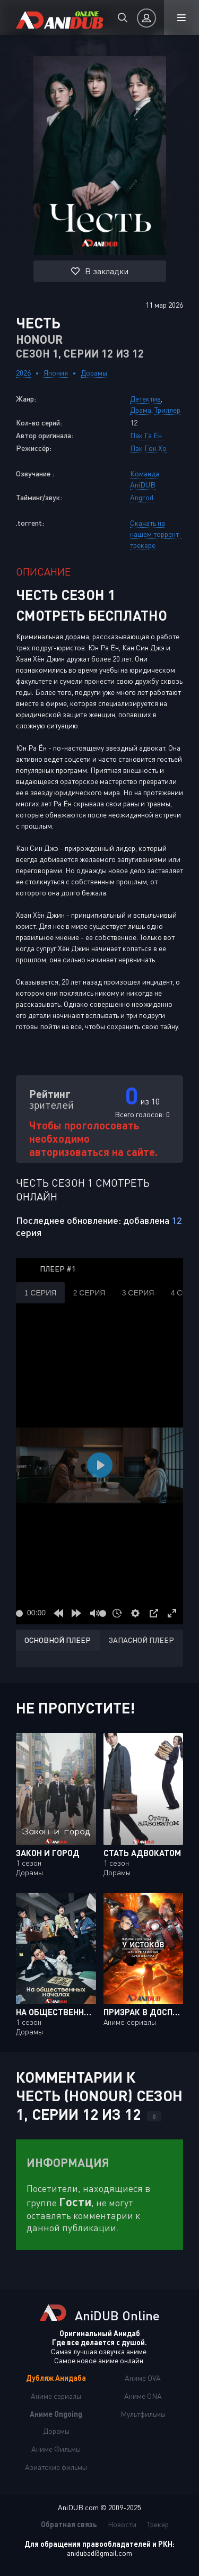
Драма (140, 409)
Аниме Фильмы (56, 2448)
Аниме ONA (143, 2395)
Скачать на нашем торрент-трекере (155, 534)
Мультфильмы (143, 2413)
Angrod (141, 497)
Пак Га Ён (146, 435)
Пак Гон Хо (148, 447)
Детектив (145, 398)
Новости (122, 2524)
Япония (56, 372)
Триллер (167, 409)
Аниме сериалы (56, 2395)
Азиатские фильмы (56, 2466)
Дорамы (94, 372)
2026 (23, 372)
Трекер (158, 2524)
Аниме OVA (143, 2377)
